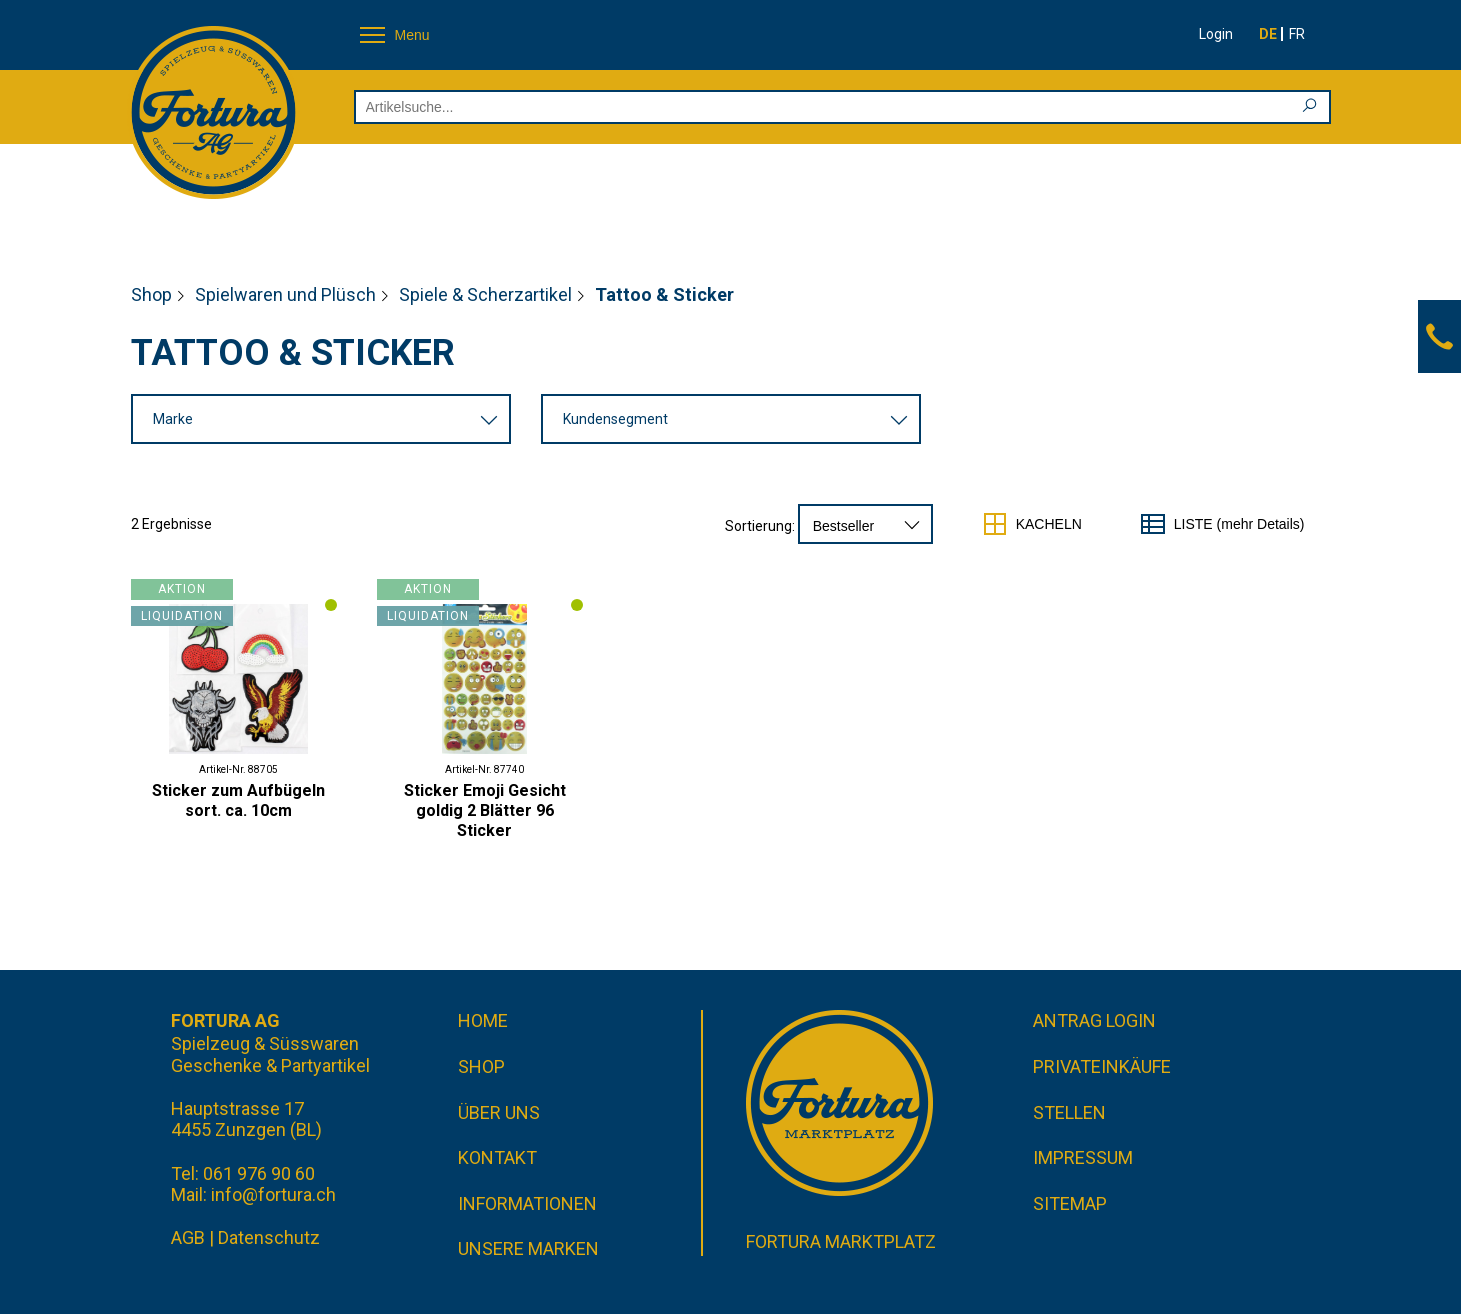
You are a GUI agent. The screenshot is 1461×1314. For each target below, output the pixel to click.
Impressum (1083, 1157)
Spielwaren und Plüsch (285, 294)
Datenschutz (269, 1237)
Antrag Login (1094, 1020)
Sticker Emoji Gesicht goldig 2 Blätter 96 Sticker (485, 810)
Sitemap (1070, 1203)
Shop (151, 294)
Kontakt (497, 1157)
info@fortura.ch (273, 1194)
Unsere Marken (528, 1248)
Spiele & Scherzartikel (485, 294)
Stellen (1069, 1112)
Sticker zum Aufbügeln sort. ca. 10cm (238, 800)
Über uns (499, 1112)
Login (1216, 34)
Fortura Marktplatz (841, 1241)
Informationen (527, 1203)
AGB (188, 1237)
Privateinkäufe (1102, 1066)
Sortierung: (760, 526)
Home (483, 1020)
